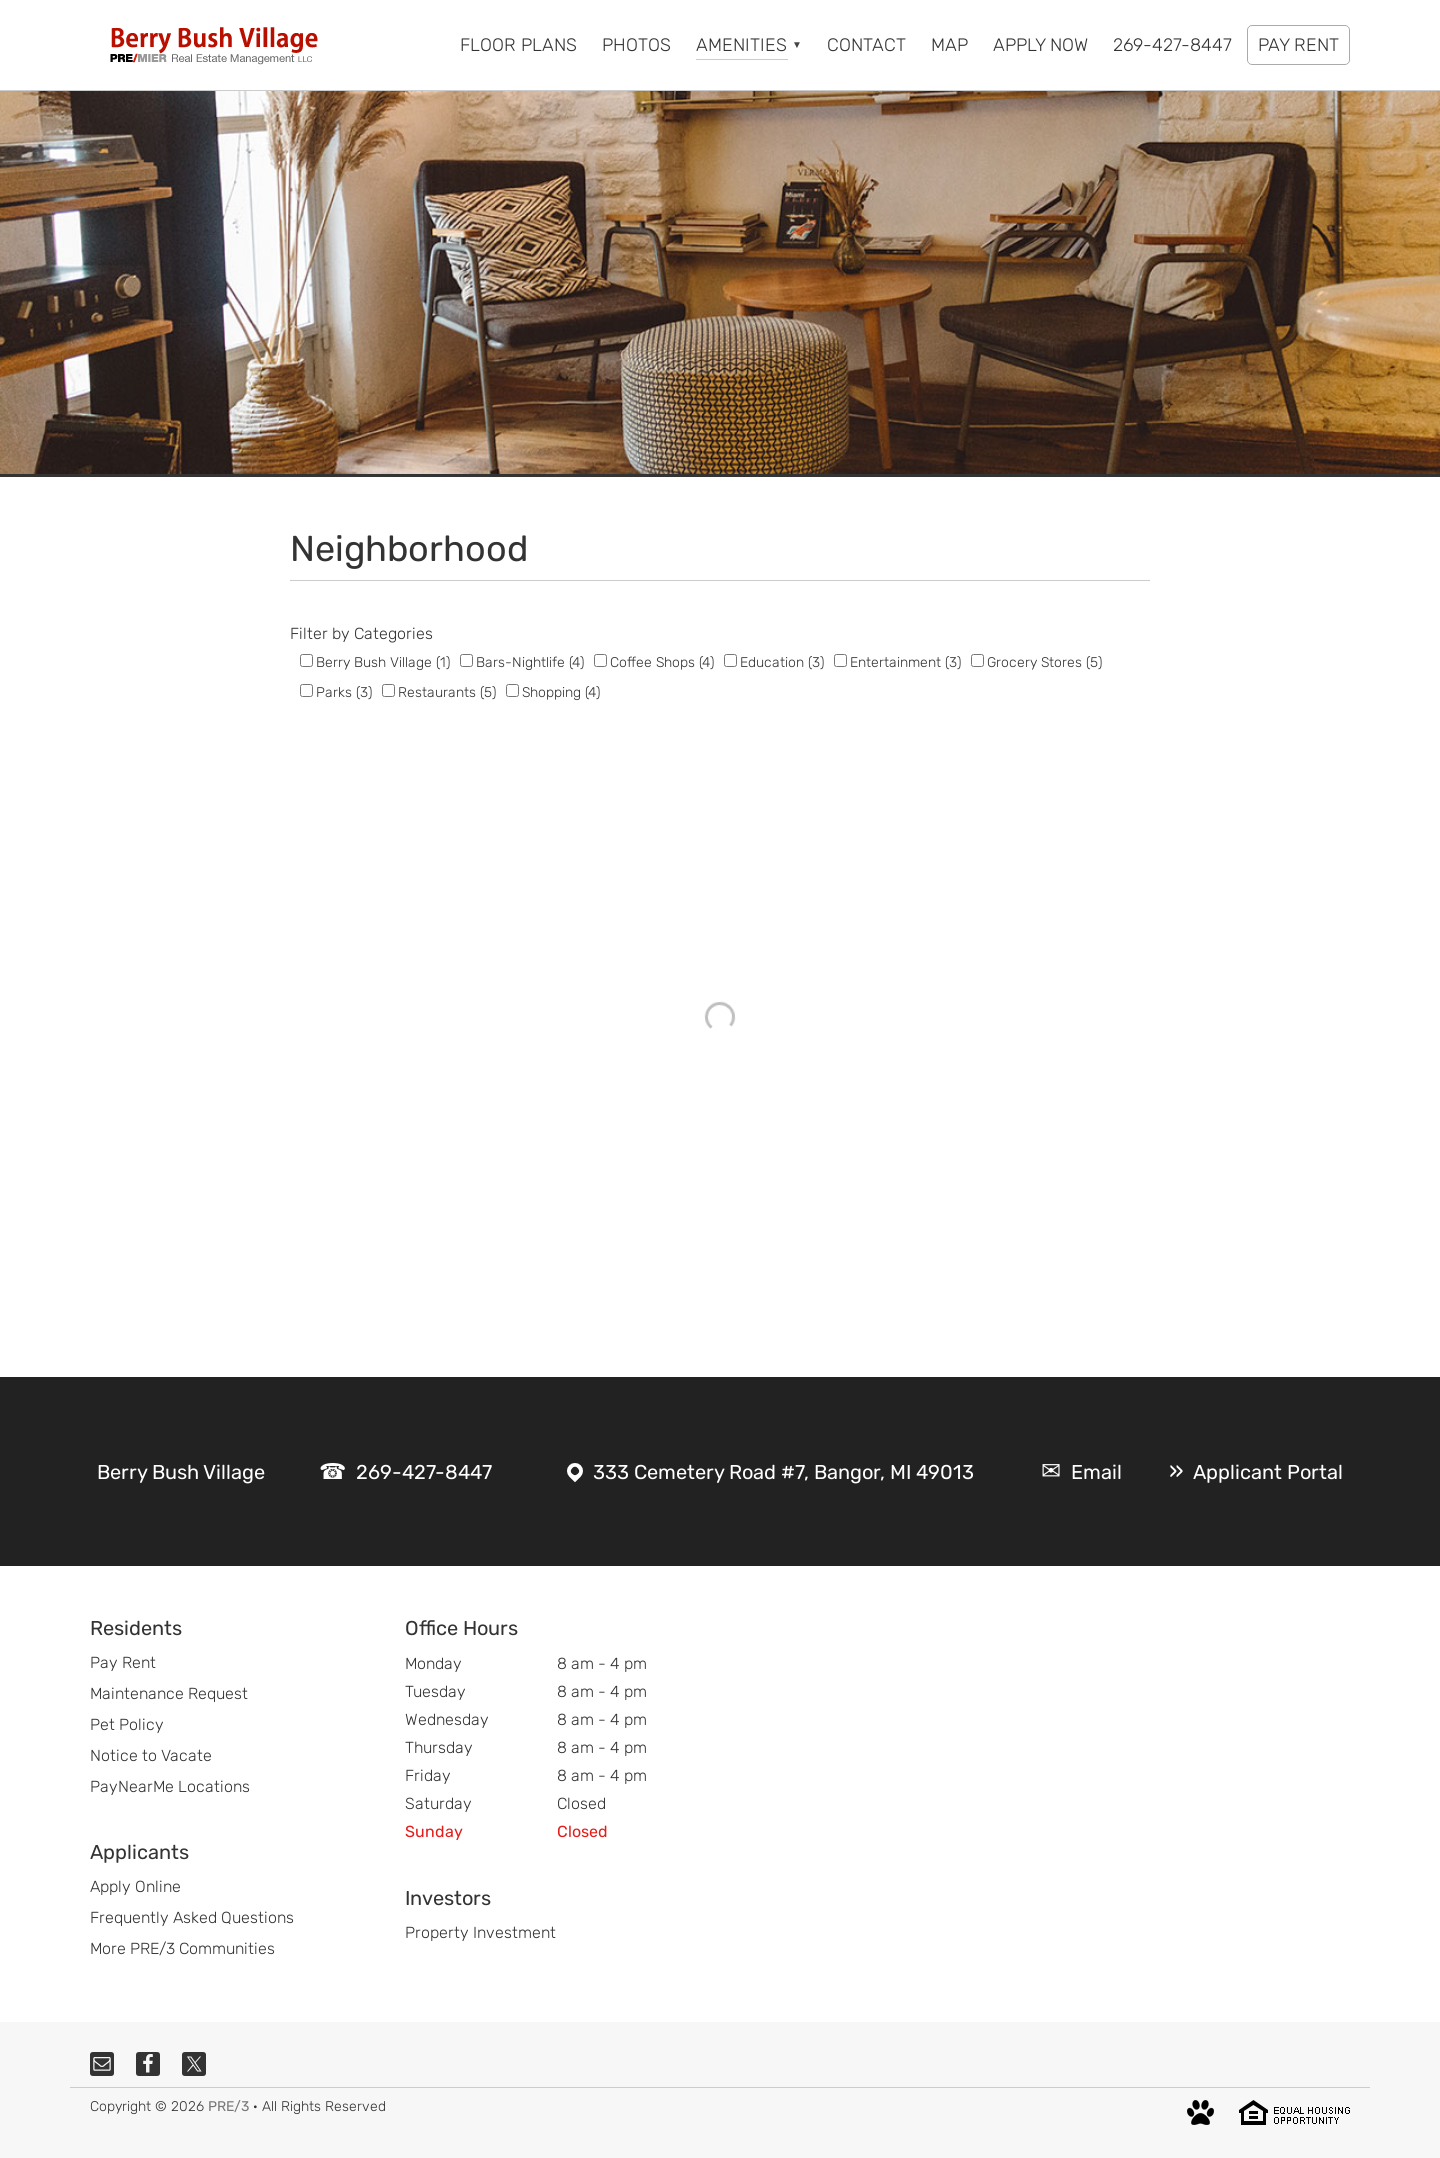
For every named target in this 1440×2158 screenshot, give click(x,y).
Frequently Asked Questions (192, 1917)
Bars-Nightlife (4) (530, 662)
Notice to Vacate (151, 1755)
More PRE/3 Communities (182, 1948)
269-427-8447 (424, 1472)
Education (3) (782, 662)
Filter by (320, 633)
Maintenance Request (169, 1693)
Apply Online (135, 1886)
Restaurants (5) (447, 692)
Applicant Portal (1268, 1472)
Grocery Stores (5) (1044, 662)
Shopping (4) (561, 692)
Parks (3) (344, 692)
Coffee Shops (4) (662, 662)
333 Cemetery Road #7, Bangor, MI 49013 (783, 1472)
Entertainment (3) (905, 662)
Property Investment (480, 1932)
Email (1096, 1472)
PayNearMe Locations (170, 1786)
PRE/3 (228, 2106)
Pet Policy (127, 1724)
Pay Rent (123, 1662)
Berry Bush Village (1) (383, 662)
